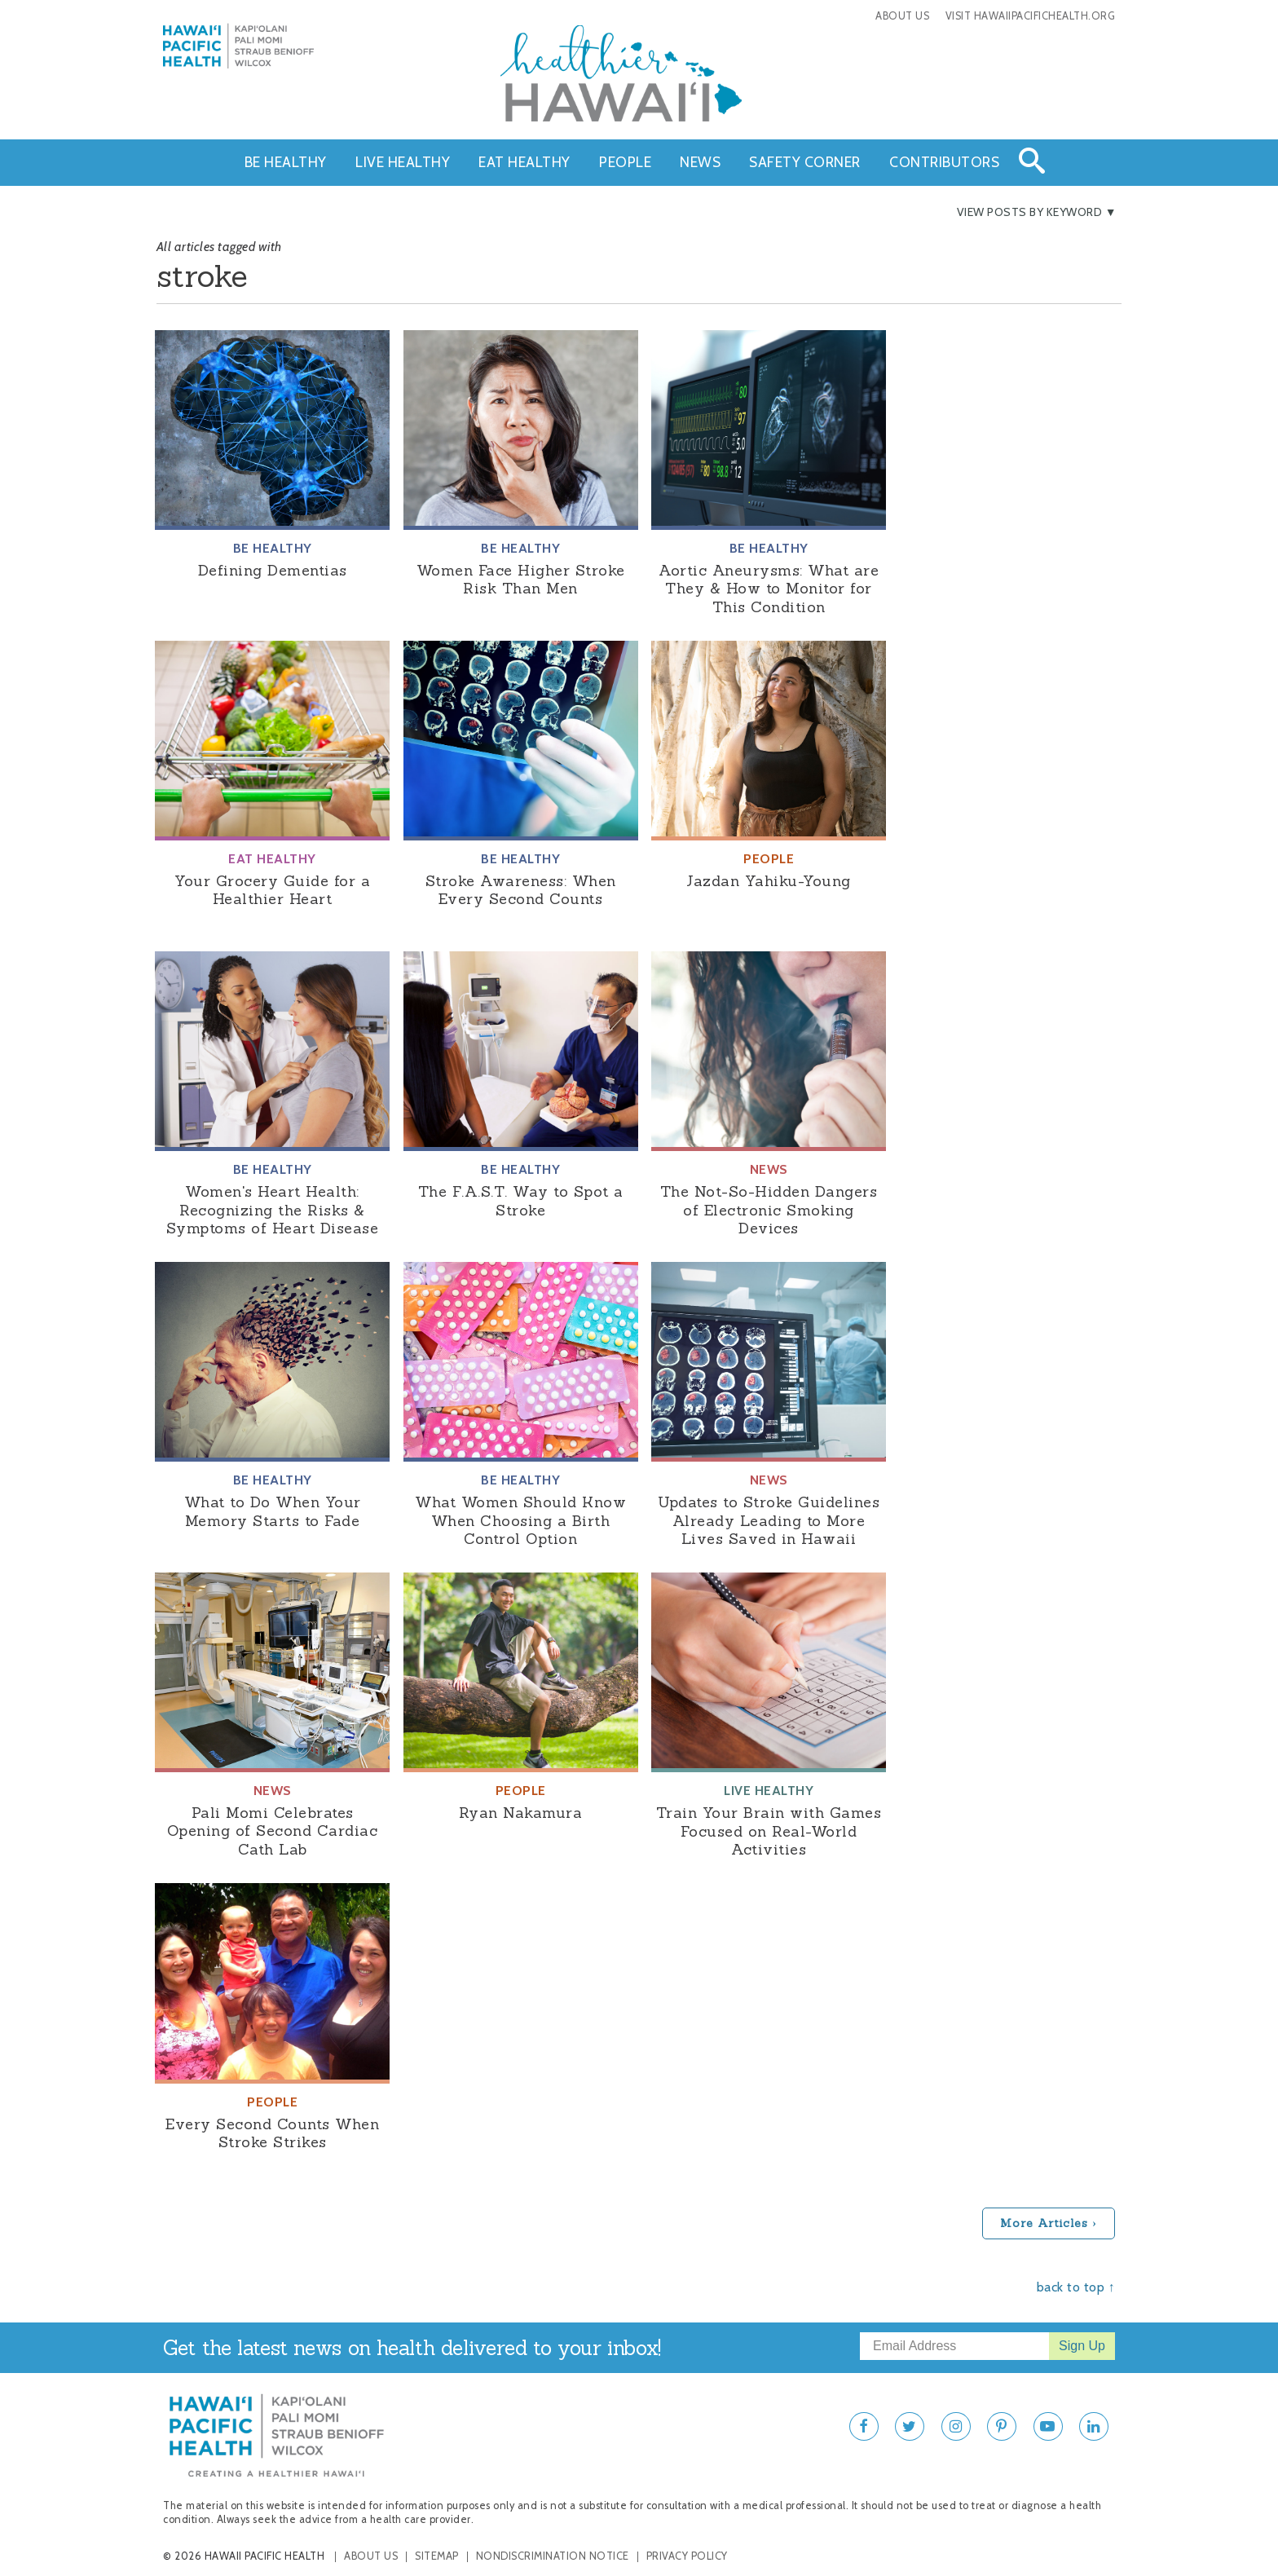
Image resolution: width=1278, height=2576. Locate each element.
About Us (902, 16)
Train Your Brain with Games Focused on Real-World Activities (769, 1831)
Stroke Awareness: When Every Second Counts (520, 890)
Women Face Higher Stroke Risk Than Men (520, 579)
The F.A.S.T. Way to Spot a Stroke (521, 1201)
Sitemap (437, 2556)
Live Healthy (402, 161)
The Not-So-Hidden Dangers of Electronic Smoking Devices (769, 1209)
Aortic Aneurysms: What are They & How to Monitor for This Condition (769, 588)
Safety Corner (805, 161)
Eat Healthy (524, 161)
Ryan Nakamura (521, 1812)
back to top (1071, 2287)
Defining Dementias (272, 570)
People (625, 161)
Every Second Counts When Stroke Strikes (272, 2133)
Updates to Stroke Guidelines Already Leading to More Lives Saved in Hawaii (768, 1520)
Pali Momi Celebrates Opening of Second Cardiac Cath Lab (272, 1831)
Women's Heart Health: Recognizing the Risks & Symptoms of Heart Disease (272, 1209)
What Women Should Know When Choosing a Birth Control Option (520, 1520)
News (700, 161)
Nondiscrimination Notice (552, 2556)
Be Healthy (286, 161)
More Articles (1044, 2223)
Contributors (944, 161)
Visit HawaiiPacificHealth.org (1030, 16)
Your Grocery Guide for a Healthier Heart (272, 890)
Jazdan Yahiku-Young (768, 880)
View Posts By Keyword (1030, 212)
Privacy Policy (687, 2556)
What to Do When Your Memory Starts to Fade (272, 1511)
